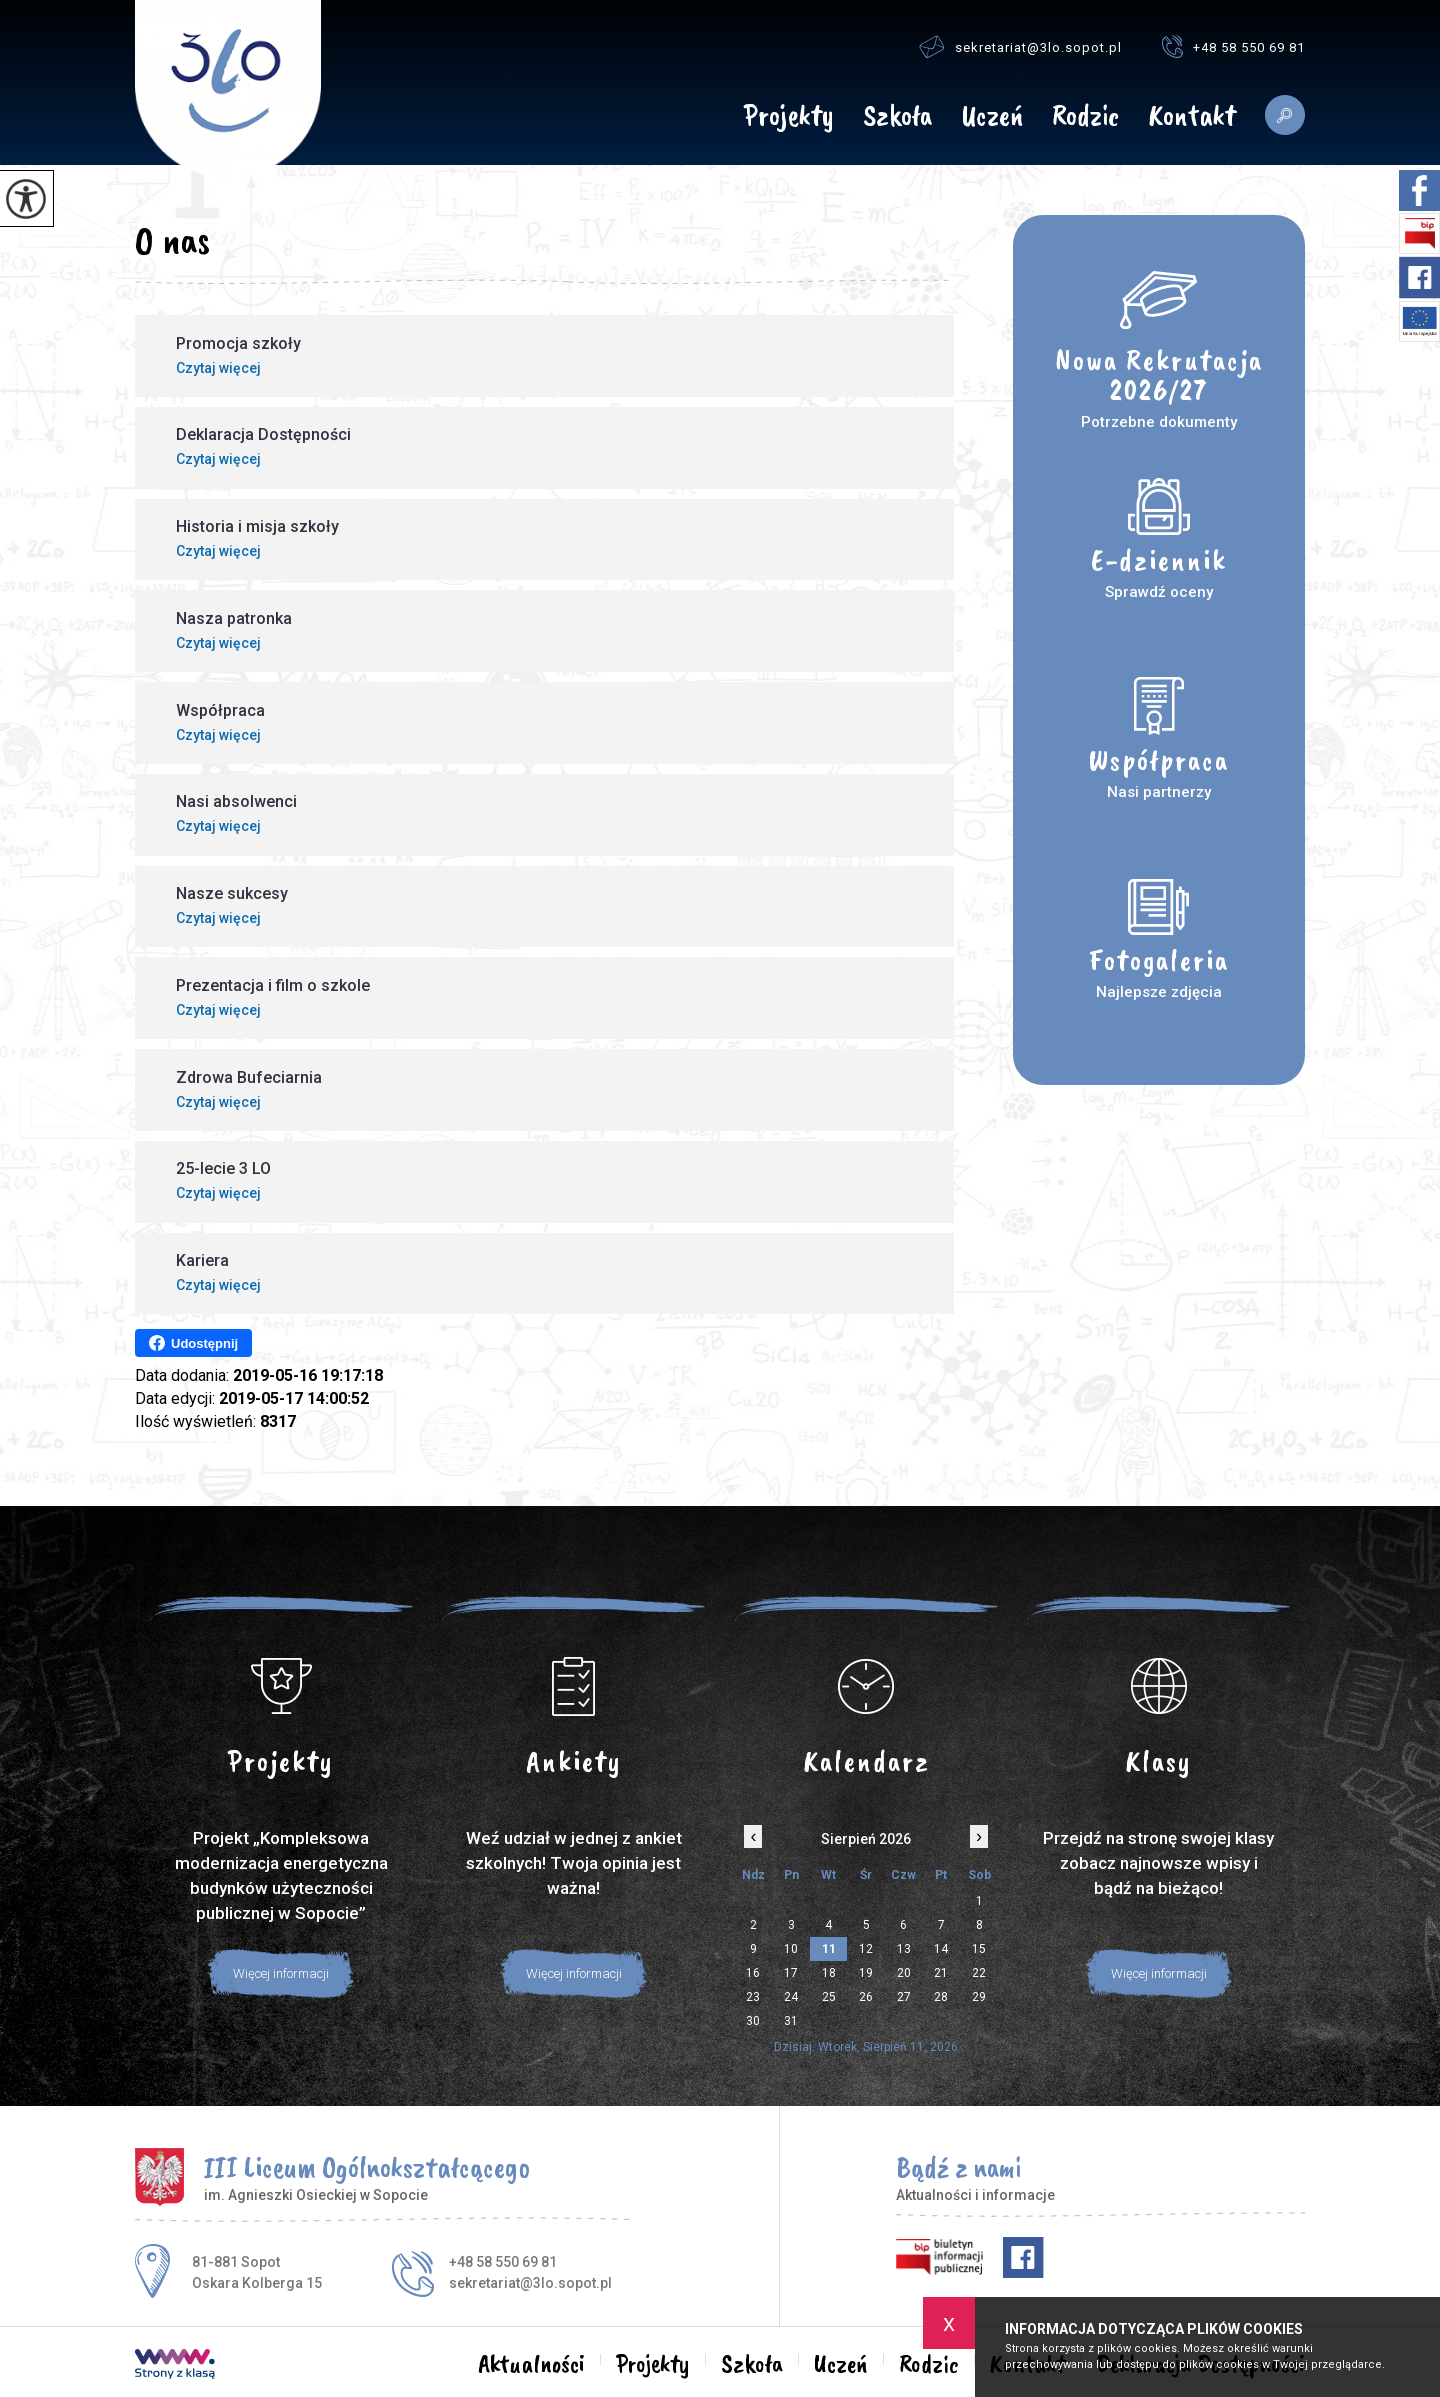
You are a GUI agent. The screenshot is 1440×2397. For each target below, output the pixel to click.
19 (866, 1973)
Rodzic (1085, 117)
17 (791, 1973)
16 (753, 1973)
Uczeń (992, 117)
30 (753, 2021)
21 (941, 1973)
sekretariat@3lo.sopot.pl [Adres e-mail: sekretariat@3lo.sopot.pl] (530, 2283)
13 (904, 1949)
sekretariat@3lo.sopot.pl (1020, 46)
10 (791, 1949)
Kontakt (1192, 117)
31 (791, 2021)
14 (941, 1949)
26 (866, 1997)
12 (866, 1949)
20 (904, 1973)
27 (904, 1997)
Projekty (789, 117)
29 (979, 1997)
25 (829, 1997)
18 (829, 1973)
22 (979, 1973)
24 (791, 1997)
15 (979, 1949)
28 (941, 1997)
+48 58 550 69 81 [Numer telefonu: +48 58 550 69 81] (503, 2262)
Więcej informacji (281, 1973)
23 (753, 1997)
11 (829, 1949)
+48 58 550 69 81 (1233, 46)
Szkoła (897, 117)
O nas (172, 240)
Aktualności (702, 115)
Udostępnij (193, 1343)
